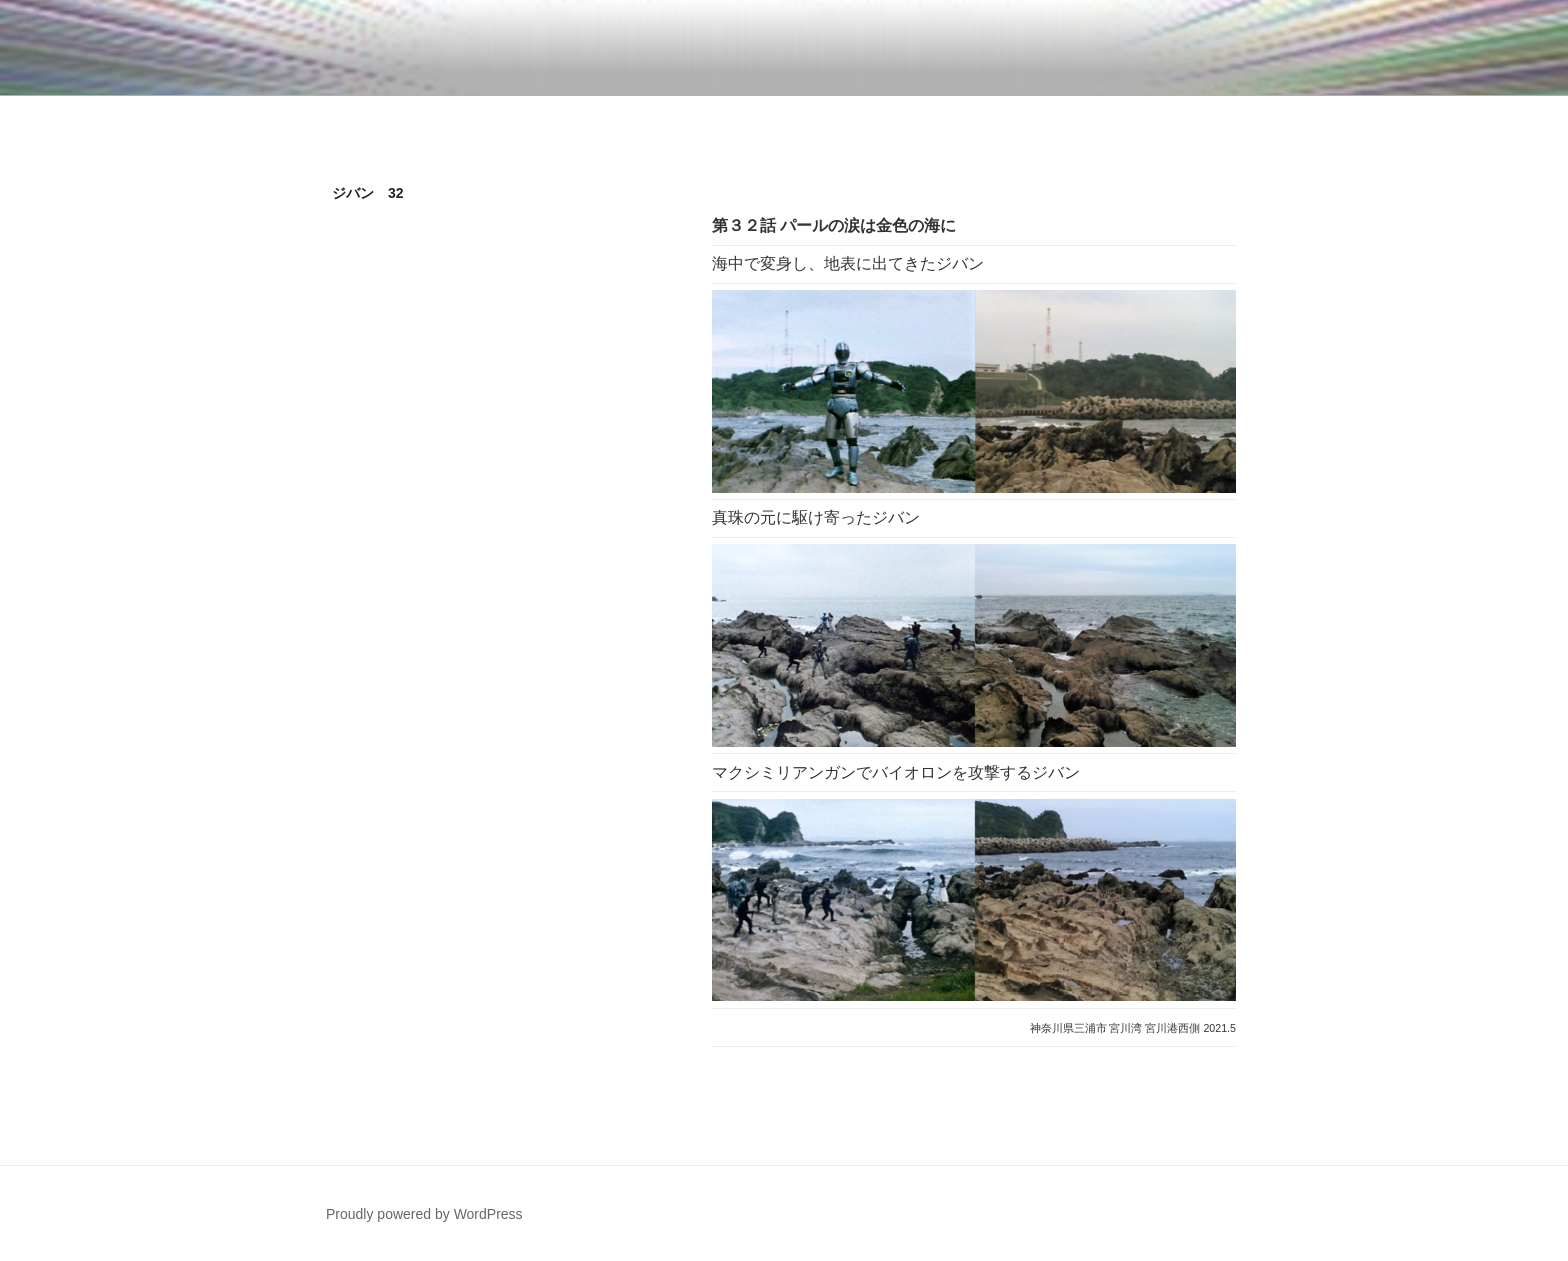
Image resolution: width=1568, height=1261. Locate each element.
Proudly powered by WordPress (424, 1214)
